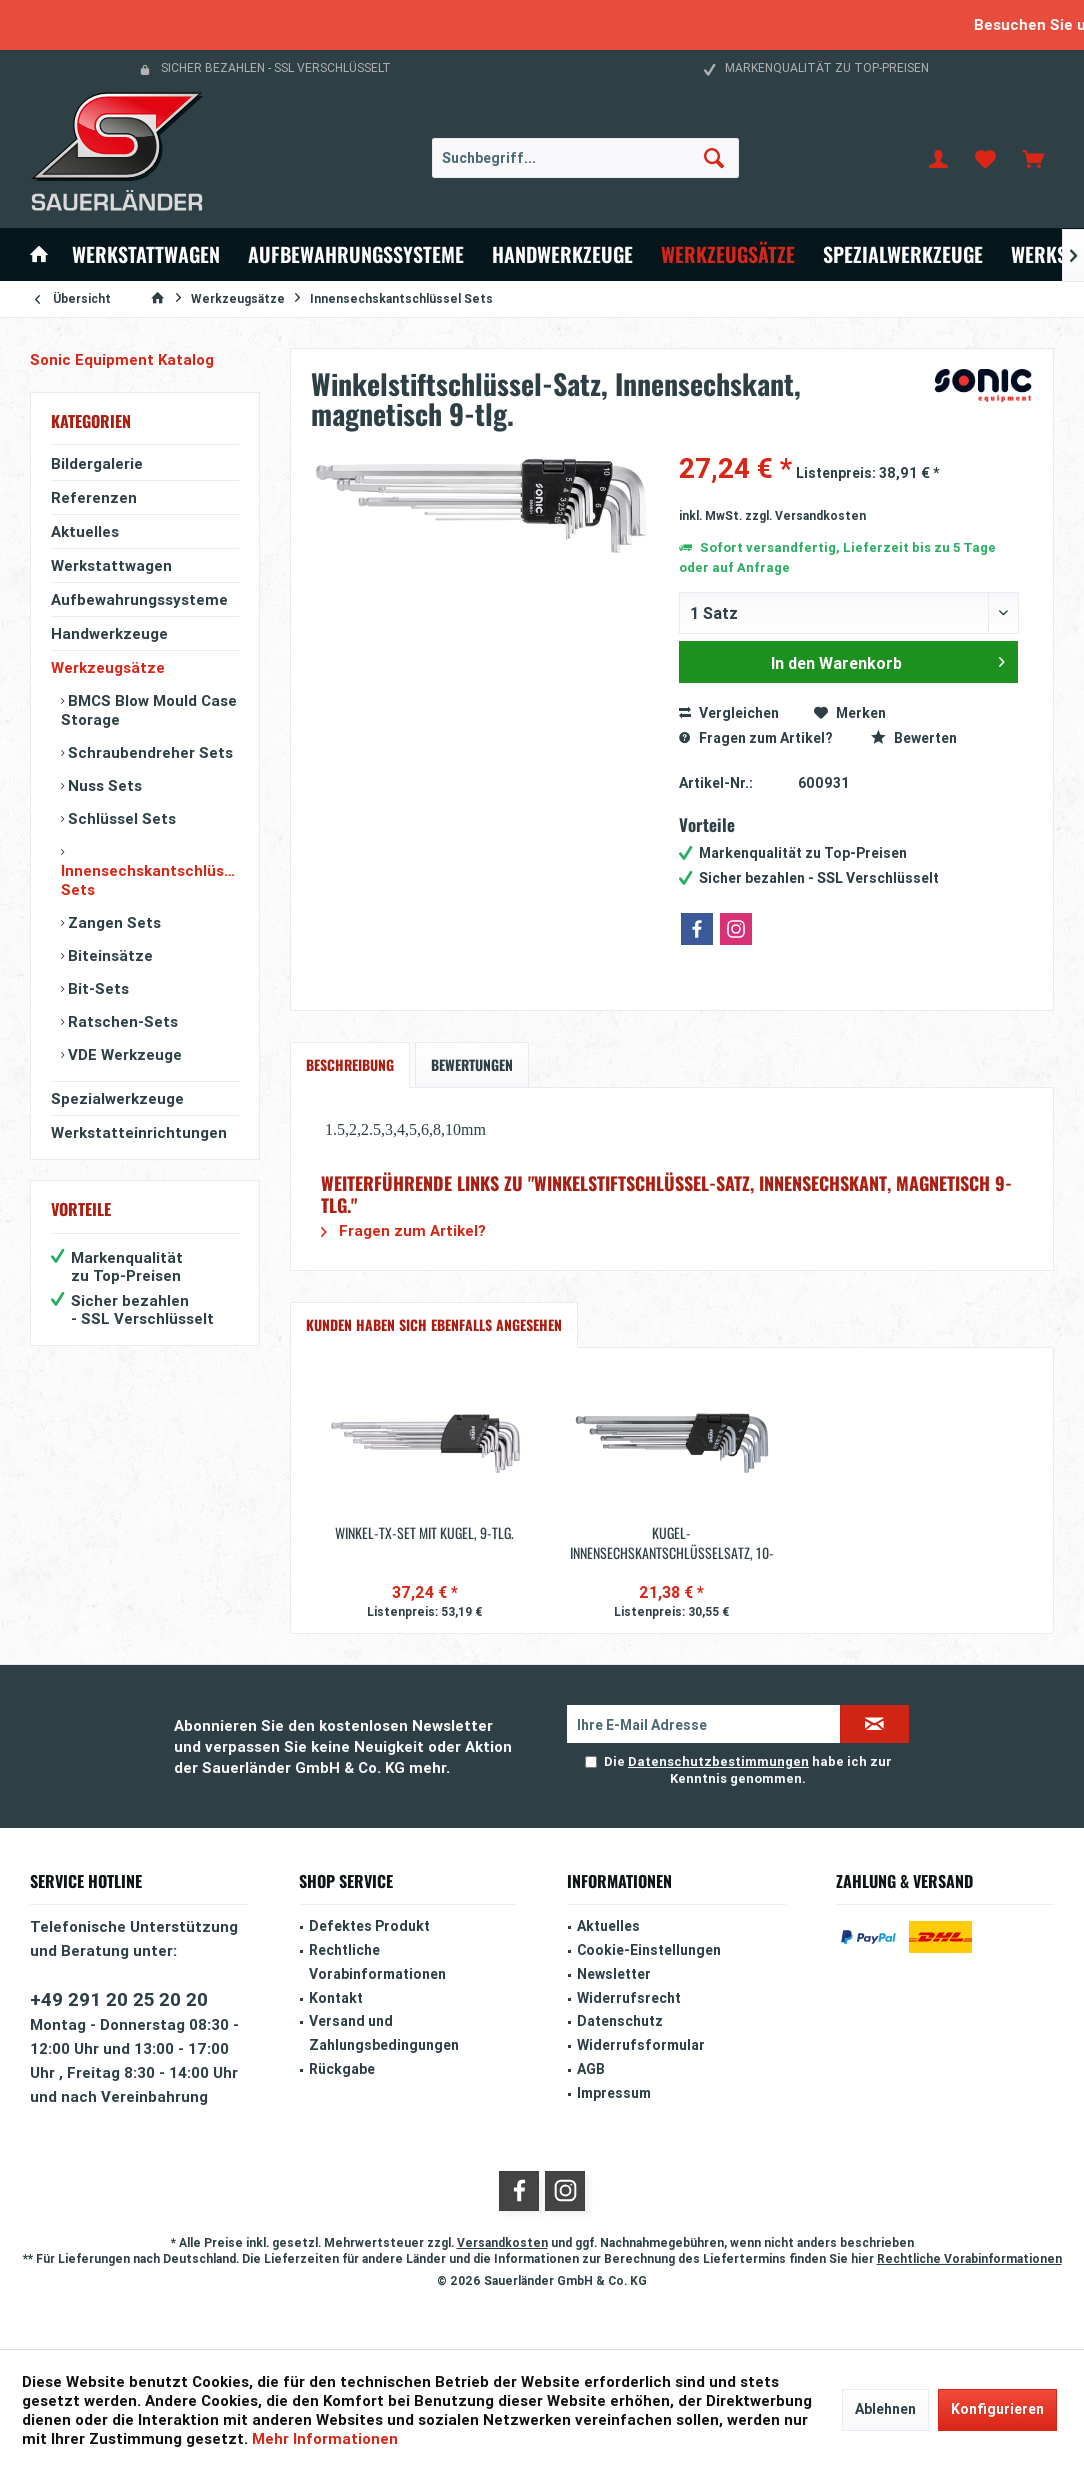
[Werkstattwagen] (146, 254)
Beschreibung (350, 1064)
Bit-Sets (96, 988)
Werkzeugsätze (108, 667)
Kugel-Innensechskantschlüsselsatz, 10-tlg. (672, 1543)
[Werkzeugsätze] (728, 254)
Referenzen (94, 497)
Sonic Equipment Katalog (122, 359)
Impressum (614, 2093)
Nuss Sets (103, 785)
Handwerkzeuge (109, 633)
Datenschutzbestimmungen (718, 1761)
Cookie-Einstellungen (649, 1950)
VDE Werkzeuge (123, 1054)
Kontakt (336, 1998)
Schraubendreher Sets (148, 752)
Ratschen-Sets (121, 1021)
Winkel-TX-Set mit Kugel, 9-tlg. (424, 1533)
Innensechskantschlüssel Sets (150, 880)
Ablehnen (885, 2409)
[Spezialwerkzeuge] (903, 254)
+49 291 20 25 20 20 (119, 1999)
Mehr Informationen (325, 2438)
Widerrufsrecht (629, 1998)
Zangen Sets (112, 922)
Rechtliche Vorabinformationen (377, 1962)
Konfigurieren (997, 2409)
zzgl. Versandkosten (805, 515)
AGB (591, 2069)
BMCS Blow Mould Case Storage (149, 710)
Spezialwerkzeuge (117, 1098)
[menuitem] (1033, 158)
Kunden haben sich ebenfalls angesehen (434, 1324)
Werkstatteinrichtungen (139, 1132)
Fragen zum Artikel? (755, 738)
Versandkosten (502, 2242)
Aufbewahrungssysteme (139, 599)
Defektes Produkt (369, 1926)
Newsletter (614, 1974)
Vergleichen (729, 713)
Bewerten (914, 738)
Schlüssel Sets (120, 818)
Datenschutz (620, 2021)
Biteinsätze (108, 955)
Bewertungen (472, 1064)
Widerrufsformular (641, 2045)
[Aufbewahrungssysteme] (356, 254)
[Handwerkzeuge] (562, 254)
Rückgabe (342, 2069)
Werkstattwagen (111, 565)
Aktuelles (85, 531)
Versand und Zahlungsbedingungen (384, 2033)
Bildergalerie (97, 463)
